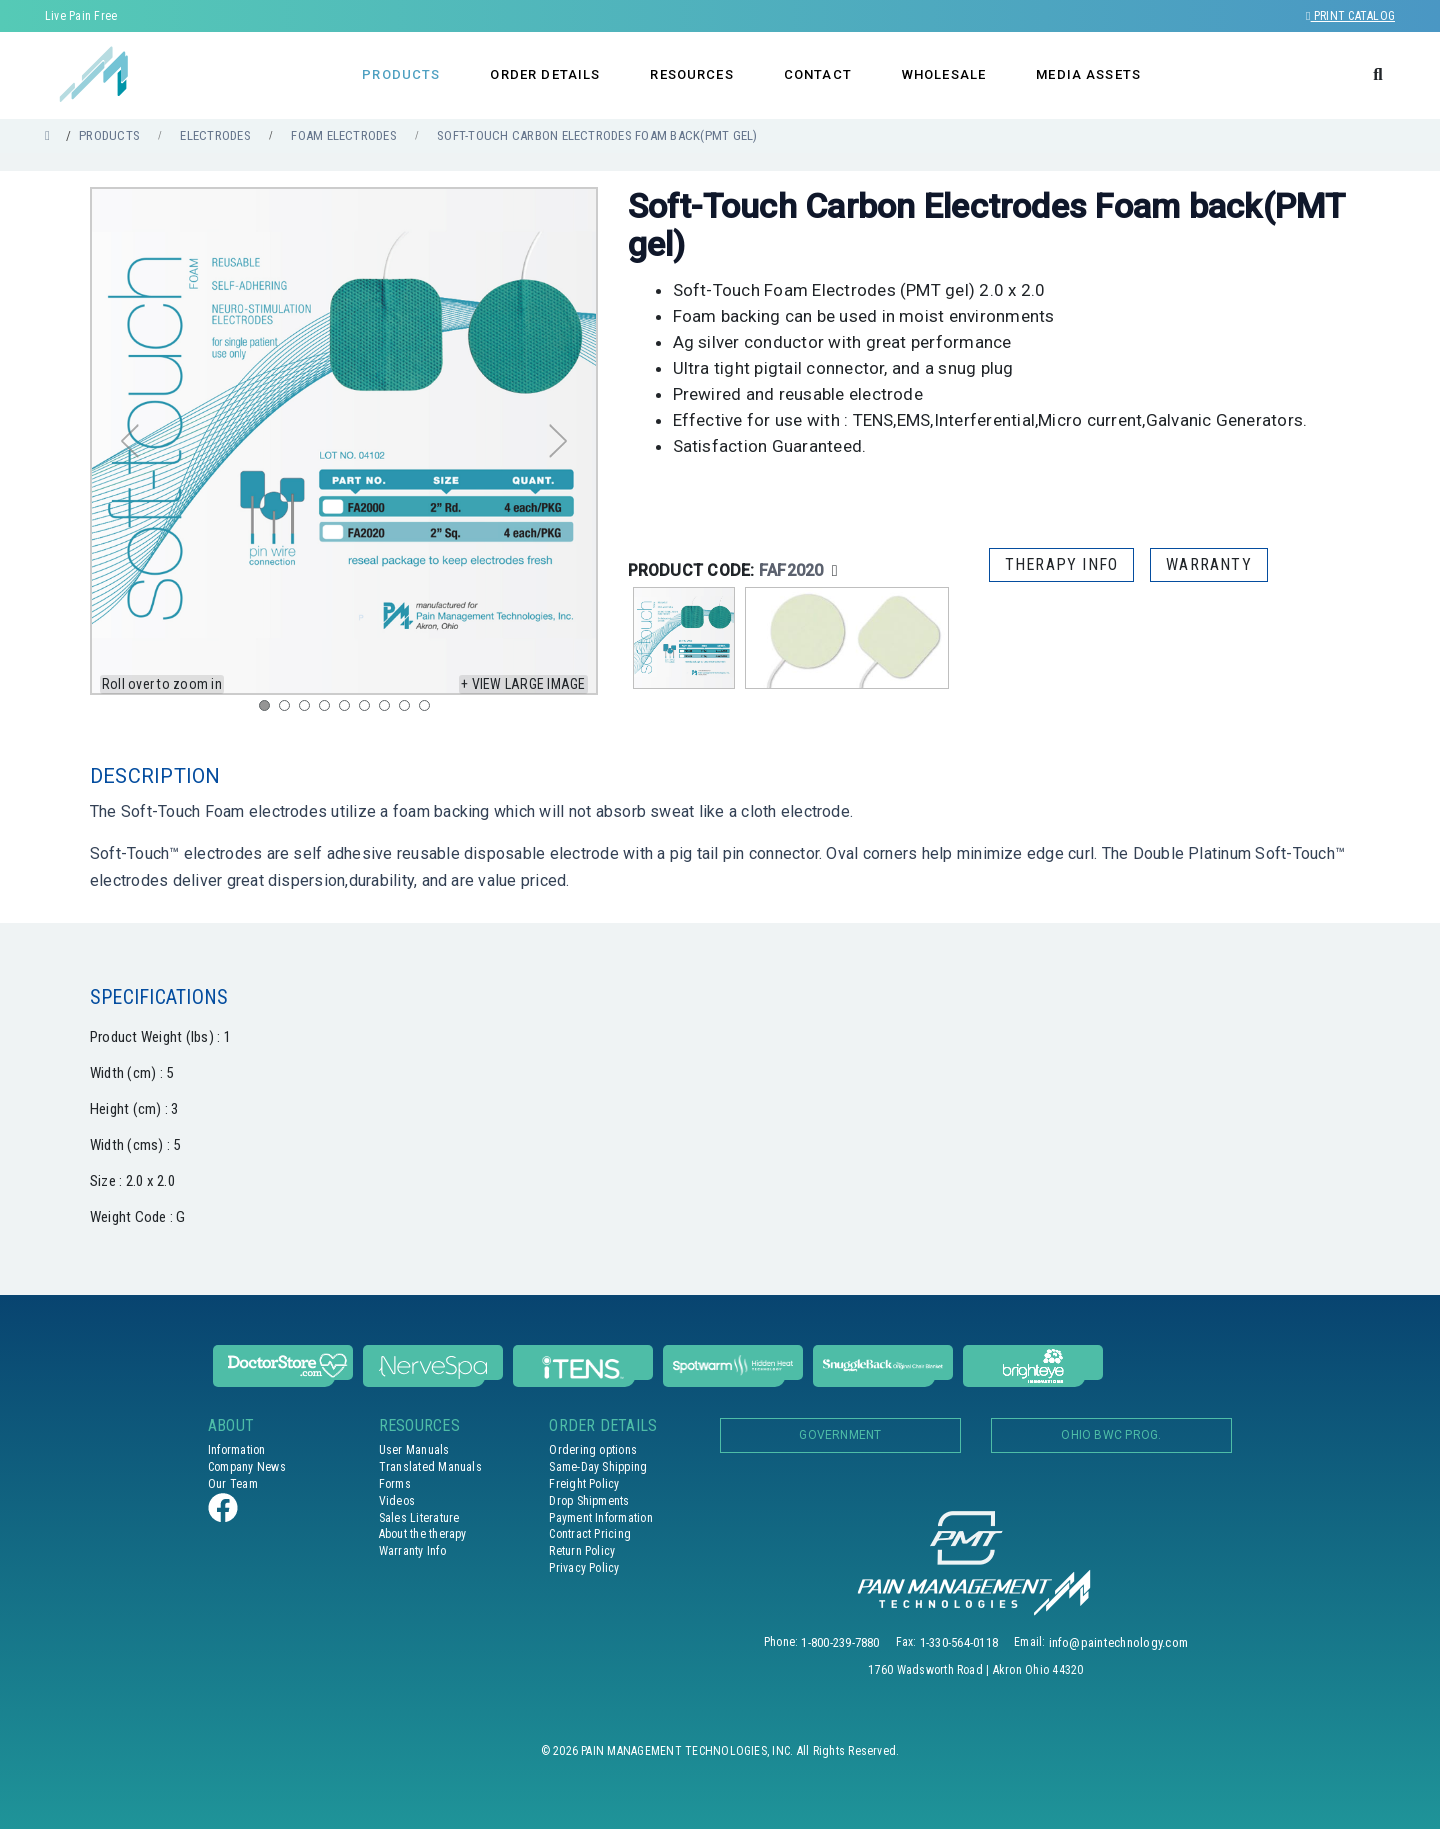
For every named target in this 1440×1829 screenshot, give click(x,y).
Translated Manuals (430, 1467)
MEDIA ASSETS (1088, 74)
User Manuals (414, 1450)
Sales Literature (419, 1518)
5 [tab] (349, 710)
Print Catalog (1350, 16)
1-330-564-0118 (959, 1642)
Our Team (233, 1484)
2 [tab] (289, 710)
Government (840, 1435)
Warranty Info (412, 1551)
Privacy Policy (584, 1568)
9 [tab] (429, 710)
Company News (247, 1467)
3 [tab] (309, 710)
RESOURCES (691, 74)
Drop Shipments (589, 1501)
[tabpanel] (344, 441)
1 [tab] (269, 710)
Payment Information (601, 1518)
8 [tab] (409, 710)
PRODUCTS (401, 74)
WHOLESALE (944, 74)
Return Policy (582, 1551)
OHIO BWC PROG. (1111, 1435)
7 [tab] (389, 710)
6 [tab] (369, 710)
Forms (395, 1484)
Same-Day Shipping (598, 1467)
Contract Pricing (590, 1534)
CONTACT (818, 74)
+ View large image (523, 684)
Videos (397, 1501)
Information (237, 1450)
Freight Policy (584, 1484)
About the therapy (423, 1534)
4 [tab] (329, 710)
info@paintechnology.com (1119, 1642)
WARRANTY (1209, 564)
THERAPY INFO (1061, 564)
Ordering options (593, 1450)
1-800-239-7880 (840, 1642)
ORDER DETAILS (545, 74)
